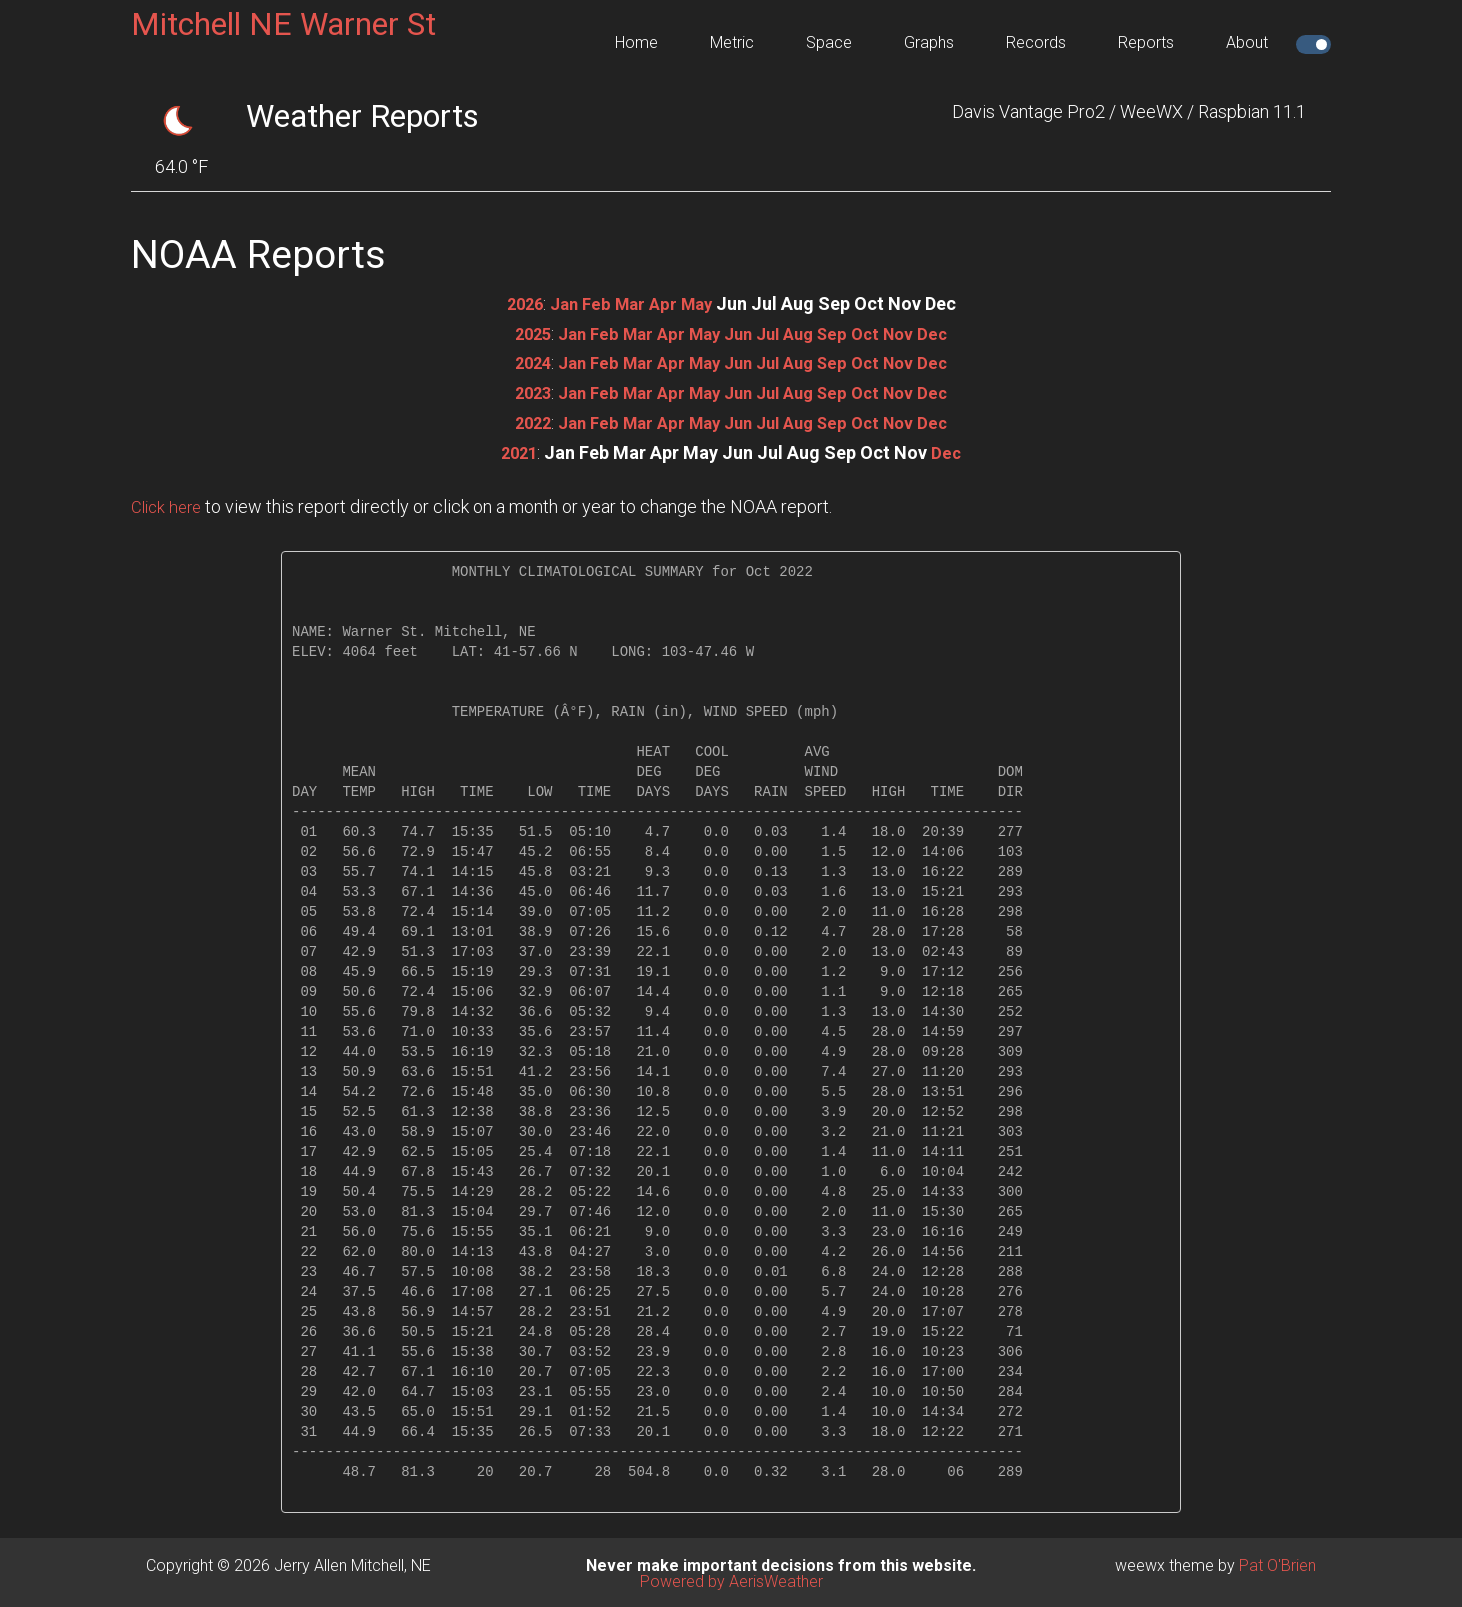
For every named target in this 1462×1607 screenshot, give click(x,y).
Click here (169, 503)
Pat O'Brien (1277, 1562)
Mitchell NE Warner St (283, 24)
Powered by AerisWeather (731, 1578)
